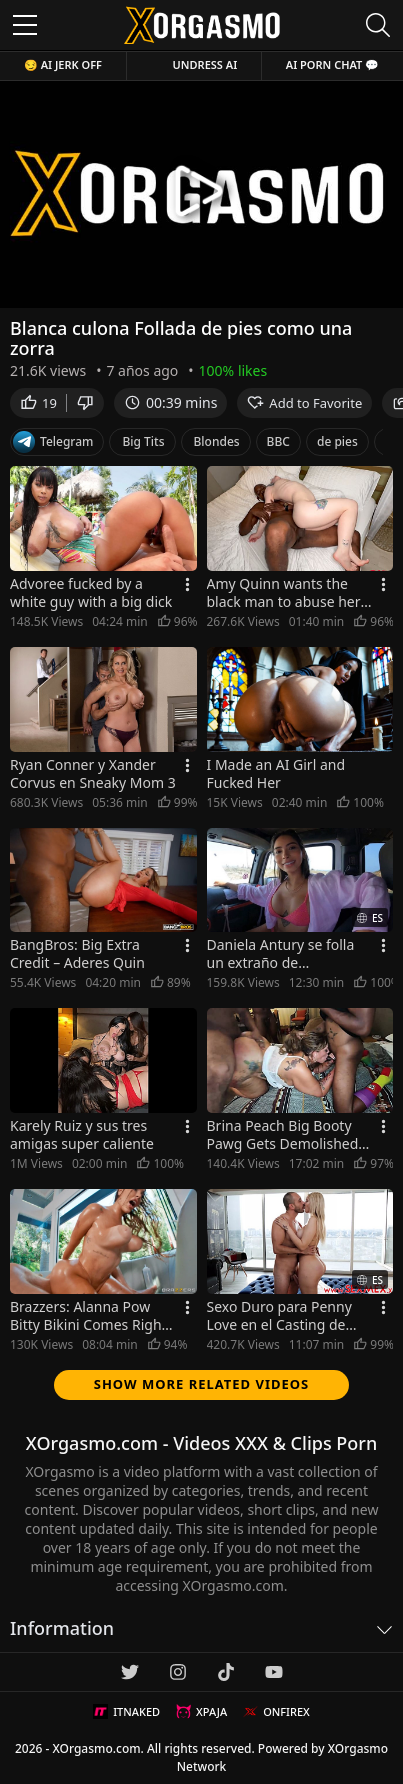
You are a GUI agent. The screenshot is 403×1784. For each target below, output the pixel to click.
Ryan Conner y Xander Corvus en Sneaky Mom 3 (93, 774)
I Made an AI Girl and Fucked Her (276, 774)
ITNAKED (126, 1712)
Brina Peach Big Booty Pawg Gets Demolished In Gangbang (283, 1135)
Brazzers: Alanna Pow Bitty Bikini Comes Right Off (88, 1316)
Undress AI (205, 64)
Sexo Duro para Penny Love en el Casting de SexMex (279, 1316)
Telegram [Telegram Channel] (53, 442)
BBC (278, 441)
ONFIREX (276, 1712)
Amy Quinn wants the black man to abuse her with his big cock (284, 593)
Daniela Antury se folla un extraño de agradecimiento (281, 954)
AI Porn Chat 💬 (332, 64)
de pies (337, 441)
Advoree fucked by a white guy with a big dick (91, 593)
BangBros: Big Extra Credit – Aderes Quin (77, 954)
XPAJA (201, 1712)
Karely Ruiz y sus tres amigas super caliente (82, 1135)
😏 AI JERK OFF (63, 64)
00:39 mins (170, 402)
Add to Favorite (304, 403)
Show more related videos (202, 1384)
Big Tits (143, 441)
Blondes (217, 441)
